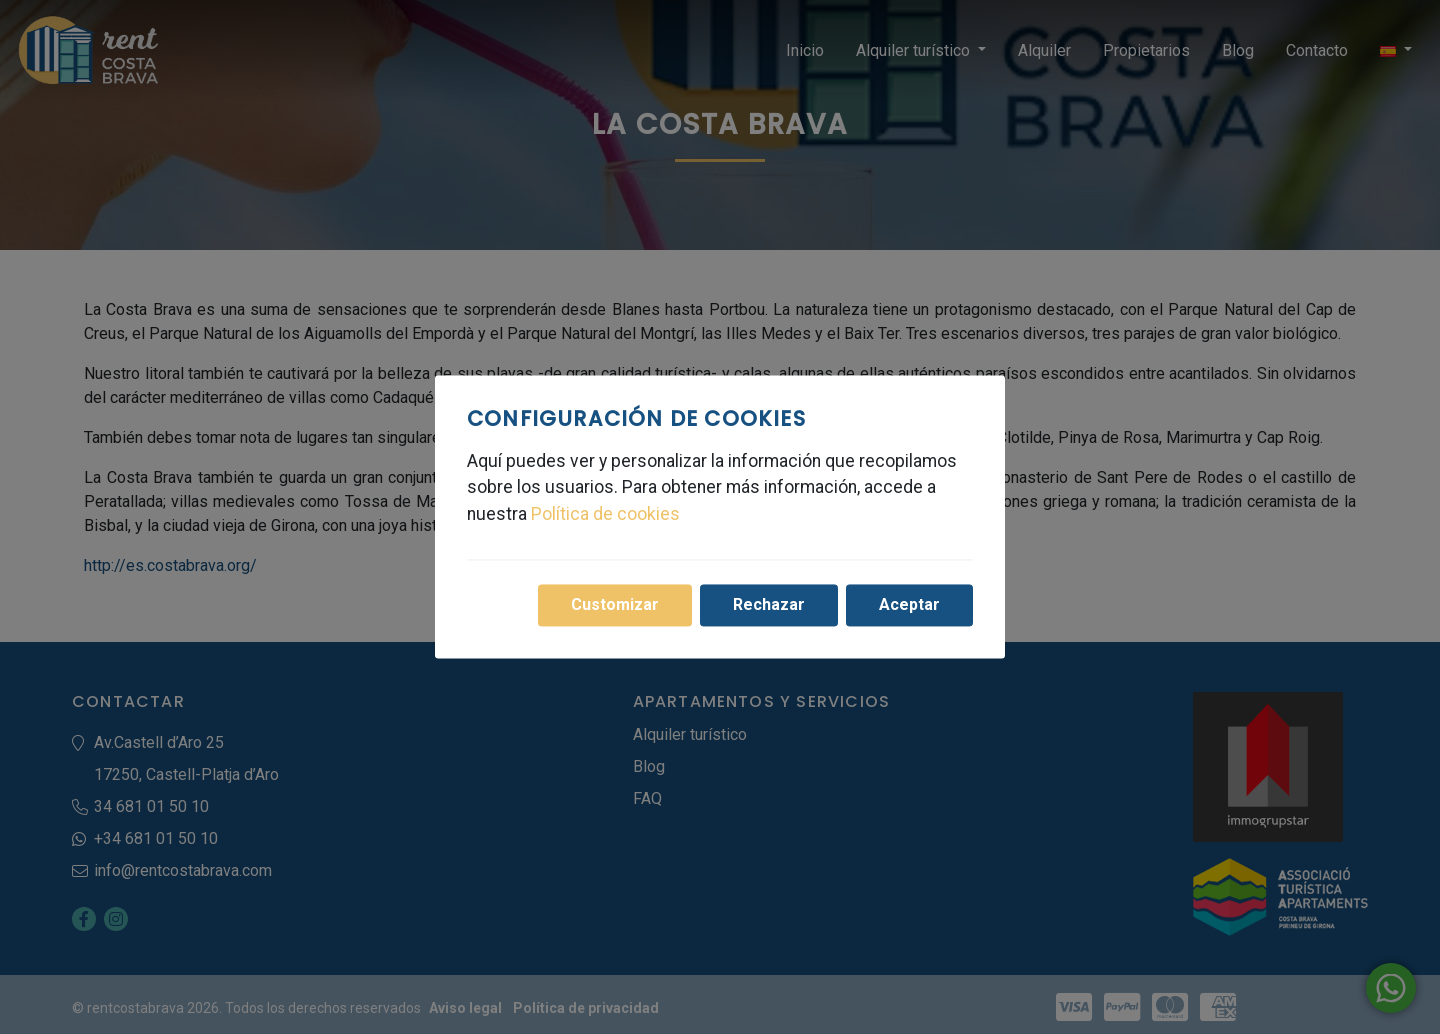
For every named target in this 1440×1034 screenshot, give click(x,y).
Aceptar (909, 605)
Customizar (615, 605)
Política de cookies (605, 514)
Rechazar (769, 605)
